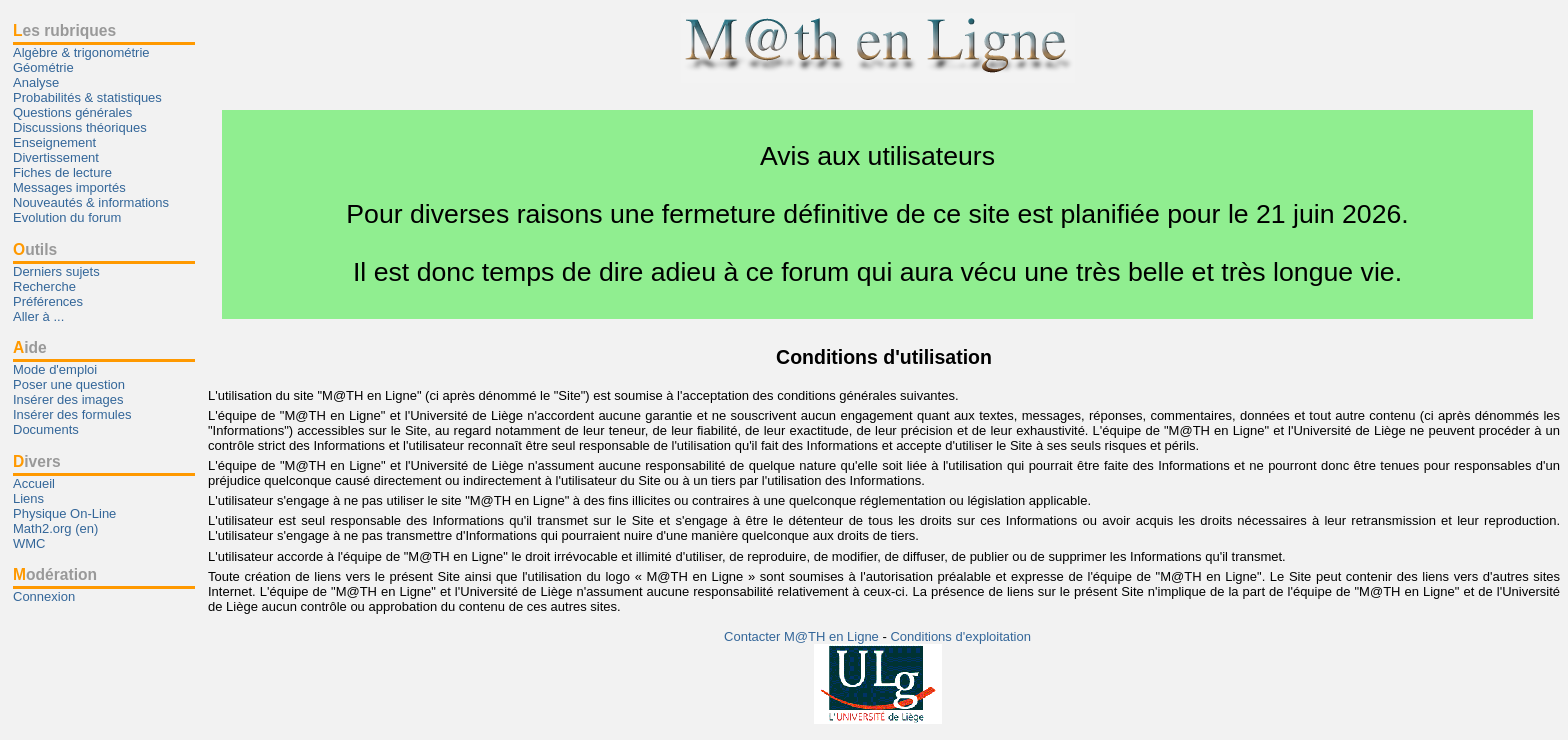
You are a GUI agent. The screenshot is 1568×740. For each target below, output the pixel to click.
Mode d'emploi (55, 369)
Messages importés (69, 187)
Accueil (34, 483)
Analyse (36, 82)
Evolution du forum (67, 217)
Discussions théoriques (80, 127)
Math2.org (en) (55, 528)
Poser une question (69, 384)
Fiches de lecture (62, 172)
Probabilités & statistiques (87, 97)
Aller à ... (38, 316)
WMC (29, 543)
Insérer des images (68, 399)
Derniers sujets (56, 271)
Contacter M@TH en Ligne (803, 636)
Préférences (48, 301)
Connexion (44, 596)
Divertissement (56, 157)
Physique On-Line (64, 513)
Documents (46, 429)
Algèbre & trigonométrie (81, 52)
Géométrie (43, 67)
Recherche (44, 286)
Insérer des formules (72, 414)
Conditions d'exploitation (960, 636)
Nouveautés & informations (91, 202)
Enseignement (54, 142)
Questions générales (72, 112)
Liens (28, 498)
